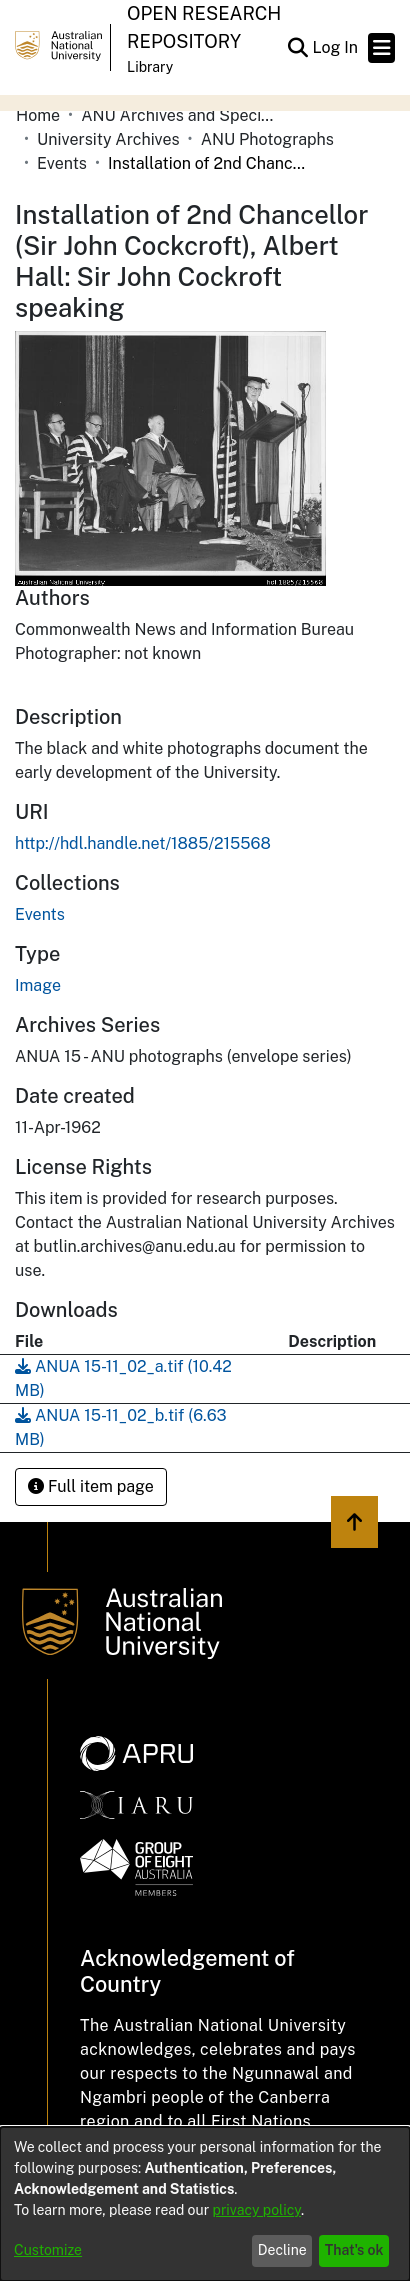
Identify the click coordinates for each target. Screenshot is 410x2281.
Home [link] (38, 115)
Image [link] (38, 985)
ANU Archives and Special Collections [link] (181, 115)
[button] (297, 48)
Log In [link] (336, 47)
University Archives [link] (108, 139)
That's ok (354, 2250)
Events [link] (62, 163)
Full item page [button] (91, 1486)
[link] (40, 914)
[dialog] (205, 2204)
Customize (48, 2250)
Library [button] (150, 67)
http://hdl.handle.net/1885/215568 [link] (143, 843)
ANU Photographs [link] (267, 139)
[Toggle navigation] (381, 48)
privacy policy (257, 2210)
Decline (282, 2250)
